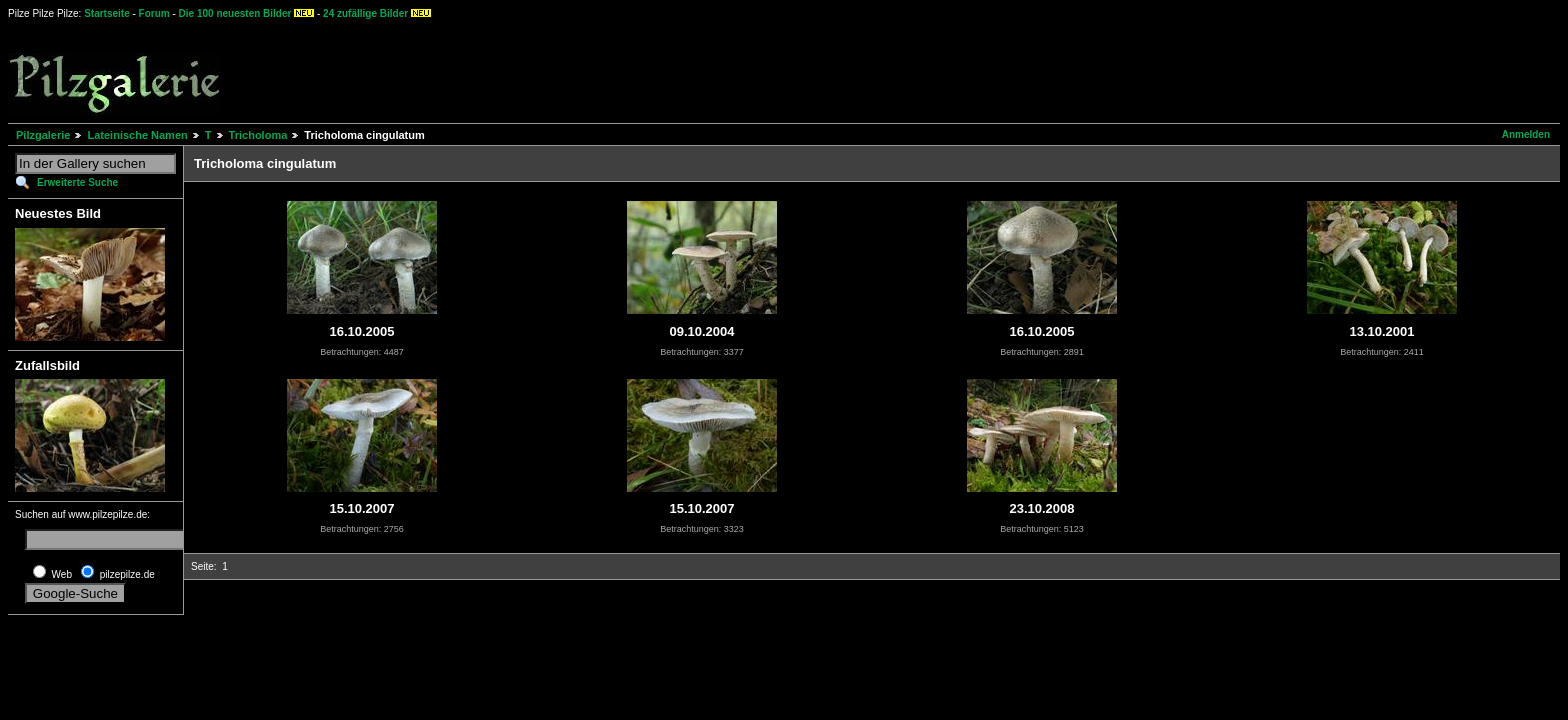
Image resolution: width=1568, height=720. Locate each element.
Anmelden (1526, 134)
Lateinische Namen (137, 135)
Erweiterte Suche (77, 182)
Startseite (107, 13)
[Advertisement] (741, 70)
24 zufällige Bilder (365, 13)
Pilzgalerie (43, 135)
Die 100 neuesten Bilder (235, 13)
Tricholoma (258, 135)
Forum (154, 13)
